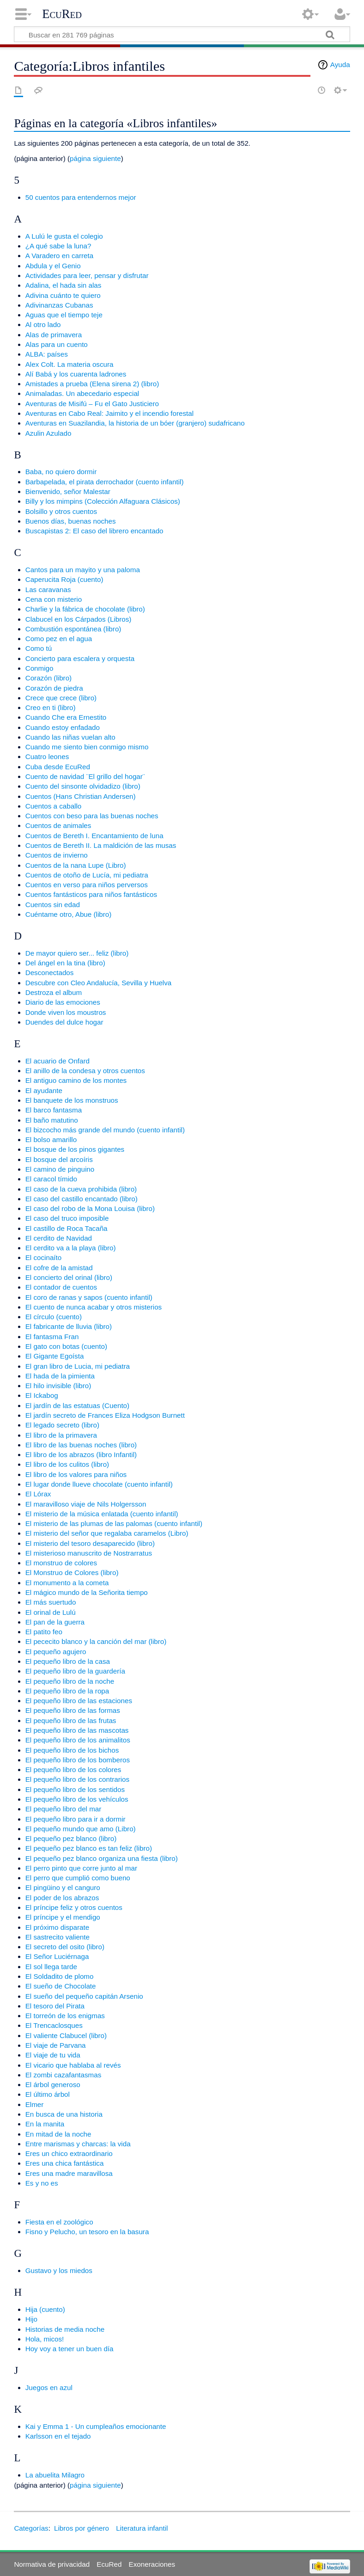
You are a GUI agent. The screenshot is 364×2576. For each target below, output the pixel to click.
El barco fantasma (53, 1110)
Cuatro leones (47, 756)
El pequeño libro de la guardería (75, 1671)
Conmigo (39, 668)
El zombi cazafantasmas (63, 2075)
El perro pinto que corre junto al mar (81, 1868)
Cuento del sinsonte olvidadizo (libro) (82, 786)
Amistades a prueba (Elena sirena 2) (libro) (92, 384)
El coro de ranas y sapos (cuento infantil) (88, 1297)
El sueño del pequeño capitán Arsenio (84, 1996)
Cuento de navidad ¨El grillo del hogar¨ (85, 776)
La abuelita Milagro (55, 2475)
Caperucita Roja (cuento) (64, 579)
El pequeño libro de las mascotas (77, 1730)
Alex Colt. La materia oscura (69, 364)
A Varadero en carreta (59, 255)
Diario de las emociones (62, 1002)
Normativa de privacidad (52, 2564)
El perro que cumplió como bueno (77, 1878)
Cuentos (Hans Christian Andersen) (80, 796)
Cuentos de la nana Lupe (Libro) (75, 865)
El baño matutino (51, 1120)
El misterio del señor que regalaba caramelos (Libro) (106, 1533)
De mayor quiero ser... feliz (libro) (77, 953)
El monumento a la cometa (67, 1583)
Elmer (34, 2104)
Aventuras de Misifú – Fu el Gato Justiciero (92, 404)
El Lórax (38, 1494)
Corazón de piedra (54, 688)
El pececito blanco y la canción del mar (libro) (96, 1641)
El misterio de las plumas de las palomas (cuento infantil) (113, 1523)
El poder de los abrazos (62, 1898)
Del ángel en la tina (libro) (65, 963)
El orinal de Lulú (50, 1612)
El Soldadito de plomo (59, 1976)
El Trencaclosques (54, 2025)
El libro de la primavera (61, 1435)
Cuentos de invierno (56, 855)
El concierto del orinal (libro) (68, 1277)
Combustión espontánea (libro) (73, 629)
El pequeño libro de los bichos (72, 1750)
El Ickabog (41, 1395)
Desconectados (49, 972)
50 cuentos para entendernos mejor (80, 197)
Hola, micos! (44, 2339)
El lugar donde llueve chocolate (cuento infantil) (99, 1484)
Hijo (31, 2319)
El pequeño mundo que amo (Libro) (80, 1829)
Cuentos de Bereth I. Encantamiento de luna (94, 836)
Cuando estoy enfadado (62, 727)
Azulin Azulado (48, 433)
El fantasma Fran (52, 1337)
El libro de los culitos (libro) (67, 1464)
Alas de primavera (53, 335)
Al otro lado (43, 324)
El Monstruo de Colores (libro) (72, 1572)
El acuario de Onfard (57, 1061)
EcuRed (62, 14)
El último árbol (47, 2094)
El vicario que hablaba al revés (73, 2065)
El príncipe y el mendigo (62, 1917)
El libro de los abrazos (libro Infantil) (81, 1454)
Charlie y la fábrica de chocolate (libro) (85, 609)
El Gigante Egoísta (54, 1356)
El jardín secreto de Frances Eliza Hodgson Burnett (105, 1415)
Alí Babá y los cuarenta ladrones (76, 374)
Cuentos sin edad (52, 904)
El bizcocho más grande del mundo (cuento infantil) (105, 1130)
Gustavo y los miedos (58, 2270)
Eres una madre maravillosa (69, 2173)
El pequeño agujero (55, 1652)
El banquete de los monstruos (71, 1100)
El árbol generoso (52, 2084)
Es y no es (41, 2183)
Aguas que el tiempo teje (64, 315)
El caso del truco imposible (67, 1218)
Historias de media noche (64, 2329)
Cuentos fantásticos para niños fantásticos (91, 894)
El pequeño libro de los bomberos (77, 1760)
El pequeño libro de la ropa (67, 1691)
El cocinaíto (43, 1257)
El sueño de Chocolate (60, 1986)
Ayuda (340, 64)
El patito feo (43, 1632)
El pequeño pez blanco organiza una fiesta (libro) (101, 1858)
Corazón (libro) (48, 678)
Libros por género (81, 2528)
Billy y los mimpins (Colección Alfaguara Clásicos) (102, 501)
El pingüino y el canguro (62, 1887)
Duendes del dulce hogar (64, 1022)
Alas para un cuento (56, 344)
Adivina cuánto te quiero (63, 295)
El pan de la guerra (55, 1622)
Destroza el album (53, 992)
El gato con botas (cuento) (66, 1346)
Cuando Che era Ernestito (66, 717)
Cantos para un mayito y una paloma (82, 570)
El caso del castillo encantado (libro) (81, 1199)
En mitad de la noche (58, 2134)
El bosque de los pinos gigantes (74, 1149)
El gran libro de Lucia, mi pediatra (77, 1366)
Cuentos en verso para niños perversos (86, 885)
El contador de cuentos (61, 1287)
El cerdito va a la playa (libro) (70, 1248)
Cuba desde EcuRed (57, 767)
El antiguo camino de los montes (76, 1080)
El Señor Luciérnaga (57, 1956)
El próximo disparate (57, 1927)
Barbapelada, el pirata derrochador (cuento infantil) (104, 482)
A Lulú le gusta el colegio (64, 236)
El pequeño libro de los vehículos (76, 1799)
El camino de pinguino (59, 1169)
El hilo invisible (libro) (58, 1386)
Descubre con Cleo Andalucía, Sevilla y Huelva (98, 983)
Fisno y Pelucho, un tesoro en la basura (87, 2232)
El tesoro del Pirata (55, 2006)
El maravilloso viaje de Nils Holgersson (85, 1504)
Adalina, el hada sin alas (63, 285)
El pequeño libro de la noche (70, 1681)
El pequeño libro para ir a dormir (75, 1819)
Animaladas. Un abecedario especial (82, 393)
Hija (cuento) (45, 2309)
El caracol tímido (51, 1179)
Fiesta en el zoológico (59, 2222)
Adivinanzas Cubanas (59, 305)
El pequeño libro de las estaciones (78, 1701)
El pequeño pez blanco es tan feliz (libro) (88, 1848)
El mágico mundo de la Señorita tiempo (86, 1592)
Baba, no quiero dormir (61, 472)
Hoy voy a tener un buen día (69, 2349)
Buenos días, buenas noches (70, 521)
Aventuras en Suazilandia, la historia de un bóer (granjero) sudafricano (135, 423)
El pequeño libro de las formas (72, 1710)
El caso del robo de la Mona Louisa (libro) (90, 1208)
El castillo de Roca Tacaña (66, 1228)
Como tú (38, 648)
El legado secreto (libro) (62, 1425)
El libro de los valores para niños (76, 1474)
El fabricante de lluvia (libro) (68, 1326)
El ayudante (43, 1090)
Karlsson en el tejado (58, 2436)
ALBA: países (46, 354)
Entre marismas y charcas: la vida (78, 2144)
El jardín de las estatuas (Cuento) (77, 1405)
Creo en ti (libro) (50, 707)
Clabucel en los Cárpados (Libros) (78, 619)
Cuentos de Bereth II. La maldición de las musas (100, 845)
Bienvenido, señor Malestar (67, 491)
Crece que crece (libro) (61, 698)
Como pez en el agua (58, 638)
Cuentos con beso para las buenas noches (91, 816)
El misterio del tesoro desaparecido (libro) (90, 1543)
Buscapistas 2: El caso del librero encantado (94, 531)
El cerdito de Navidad (58, 1238)
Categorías (31, 2528)
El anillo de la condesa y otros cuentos (85, 1071)
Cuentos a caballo (53, 806)
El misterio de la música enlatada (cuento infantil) (101, 1514)
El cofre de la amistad (59, 1268)
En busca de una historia (64, 2114)
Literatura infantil (142, 2528)
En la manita (44, 2124)
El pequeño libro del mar (63, 1809)
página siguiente (95, 158)
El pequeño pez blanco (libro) (71, 1838)
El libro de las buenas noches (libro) (81, 1445)
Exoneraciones (152, 2564)
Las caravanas (48, 589)
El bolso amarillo (51, 1139)
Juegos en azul (49, 2387)
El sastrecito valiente (57, 1937)
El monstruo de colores (61, 1563)
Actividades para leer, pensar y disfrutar (87, 275)
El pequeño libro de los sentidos (75, 1789)
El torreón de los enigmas (65, 2016)
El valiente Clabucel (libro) (66, 2035)
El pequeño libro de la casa (67, 1661)
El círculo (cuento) (53, 1317)
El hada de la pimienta (60, 1376)
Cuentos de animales (58, 825)
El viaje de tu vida (52, 2055)
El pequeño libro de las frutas (70, 1720)
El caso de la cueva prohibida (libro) (81, 1189)
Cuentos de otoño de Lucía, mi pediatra (86, 875)
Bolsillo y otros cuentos (61, 511)
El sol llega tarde (51, 1967)
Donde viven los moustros (65, 1012)
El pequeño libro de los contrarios (77, 1779)
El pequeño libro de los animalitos (77, 1740)
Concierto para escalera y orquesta (79, 658)
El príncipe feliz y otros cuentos (73, 1907)
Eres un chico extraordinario (69, 2153)
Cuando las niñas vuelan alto (70, 737)
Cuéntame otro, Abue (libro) (68, 914)
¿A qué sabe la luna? (58, 246)
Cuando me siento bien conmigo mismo (87, 747)
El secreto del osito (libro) (64, 1947)
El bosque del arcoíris (59, 1159)
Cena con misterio (53, 599)
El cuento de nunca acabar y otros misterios (93, 1307)
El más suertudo (50, 1602)
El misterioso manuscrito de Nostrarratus (88, 1553)
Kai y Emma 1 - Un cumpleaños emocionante (95, 2426)
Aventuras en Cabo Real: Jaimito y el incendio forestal (109, 413)
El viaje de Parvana (55, 2045)
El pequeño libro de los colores (73, 1769)
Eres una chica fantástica (64, 2163)
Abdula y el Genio (53, 266)
